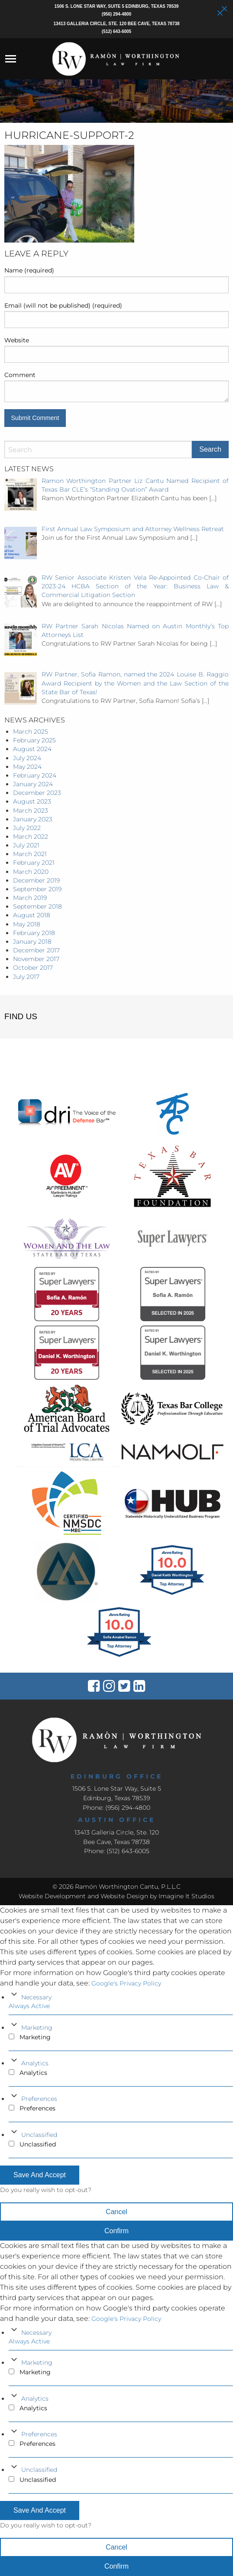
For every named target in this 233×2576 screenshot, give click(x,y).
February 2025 (34, 740)
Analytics (35, 2063)
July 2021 (26, 845)
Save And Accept (39, 2175)
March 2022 (30, 836)
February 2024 (34, 775)
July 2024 (27, 758)
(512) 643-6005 (116, 31)
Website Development (52, 1896)
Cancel (116, 2211)
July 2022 (27, 828)
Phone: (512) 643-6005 (116, 1851)
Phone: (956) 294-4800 (116, 1807)
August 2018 (31, 915)
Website (16, 340)
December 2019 (36, 880)
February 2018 (34, 933)
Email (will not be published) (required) (63, 305)
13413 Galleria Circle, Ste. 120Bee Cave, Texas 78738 (116, 1837)
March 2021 (30, 854)
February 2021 (34, 862)
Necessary (36, 1997)
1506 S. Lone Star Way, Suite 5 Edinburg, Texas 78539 (117, 6)
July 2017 (26, 977)
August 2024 (32, 749)
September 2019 (37, 889)
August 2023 (32, 801)
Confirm (116, 2231)
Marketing (36, 2027)
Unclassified (39, 2135)
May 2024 (27, 767)
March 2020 (31, 872)
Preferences (39, 2099)
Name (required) (29, 270)
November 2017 (36, 959)
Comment (20, 375)
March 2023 (30, 810)
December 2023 (37, 793)
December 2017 (36, 950)
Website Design (124, 1896)
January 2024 (33, 784)
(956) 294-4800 (116, 14)
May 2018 (26, 924)
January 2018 (32, 941)
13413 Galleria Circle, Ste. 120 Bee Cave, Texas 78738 (116, 23)
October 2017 (33, 967)
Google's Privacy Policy (126, 1983)
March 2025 (30, 731)
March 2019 (30, 898)
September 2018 (37, 906)
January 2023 (32, 819)
